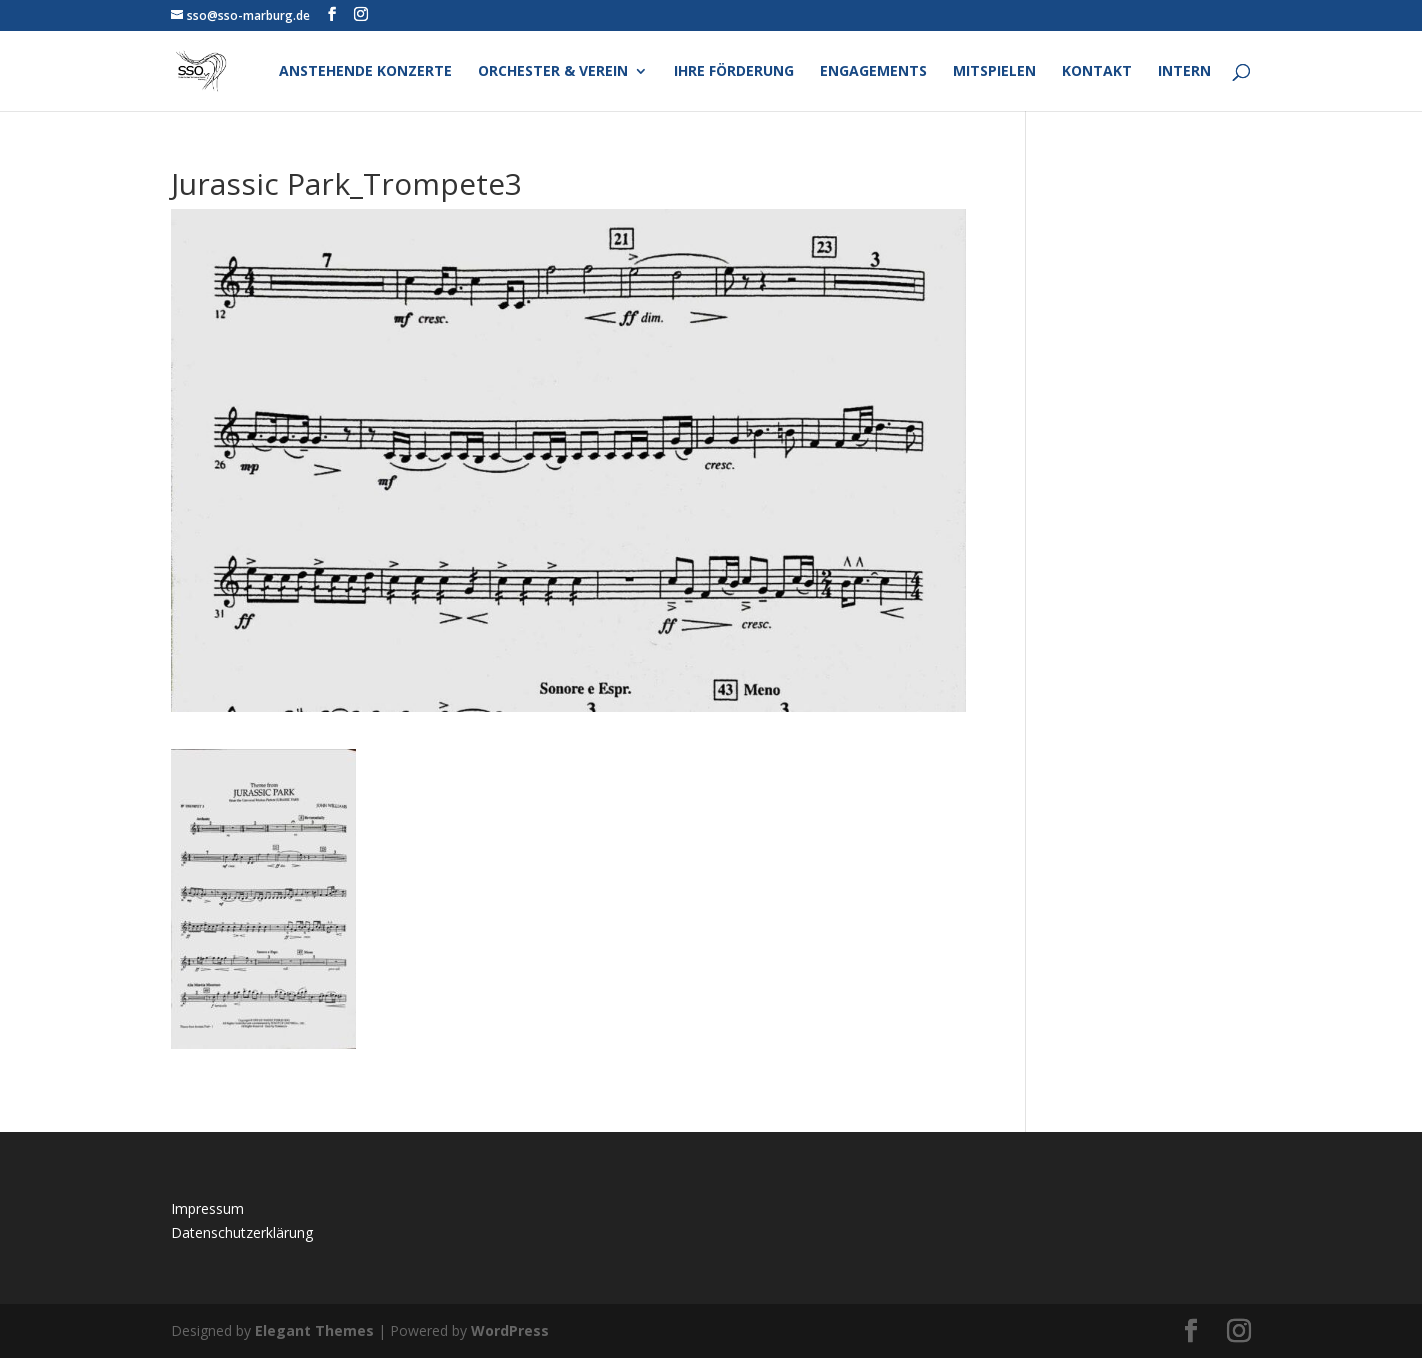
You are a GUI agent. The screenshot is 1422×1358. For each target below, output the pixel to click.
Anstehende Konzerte (365, 72)
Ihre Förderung (734, 72)
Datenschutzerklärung (242, 1232)
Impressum (207, 1208)
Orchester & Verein (553, 72)
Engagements (873, 72)
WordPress (510, 1330)
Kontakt (1097, 72)
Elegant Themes (314, 1330)
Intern (1184, 72)
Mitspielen (994, 72)
